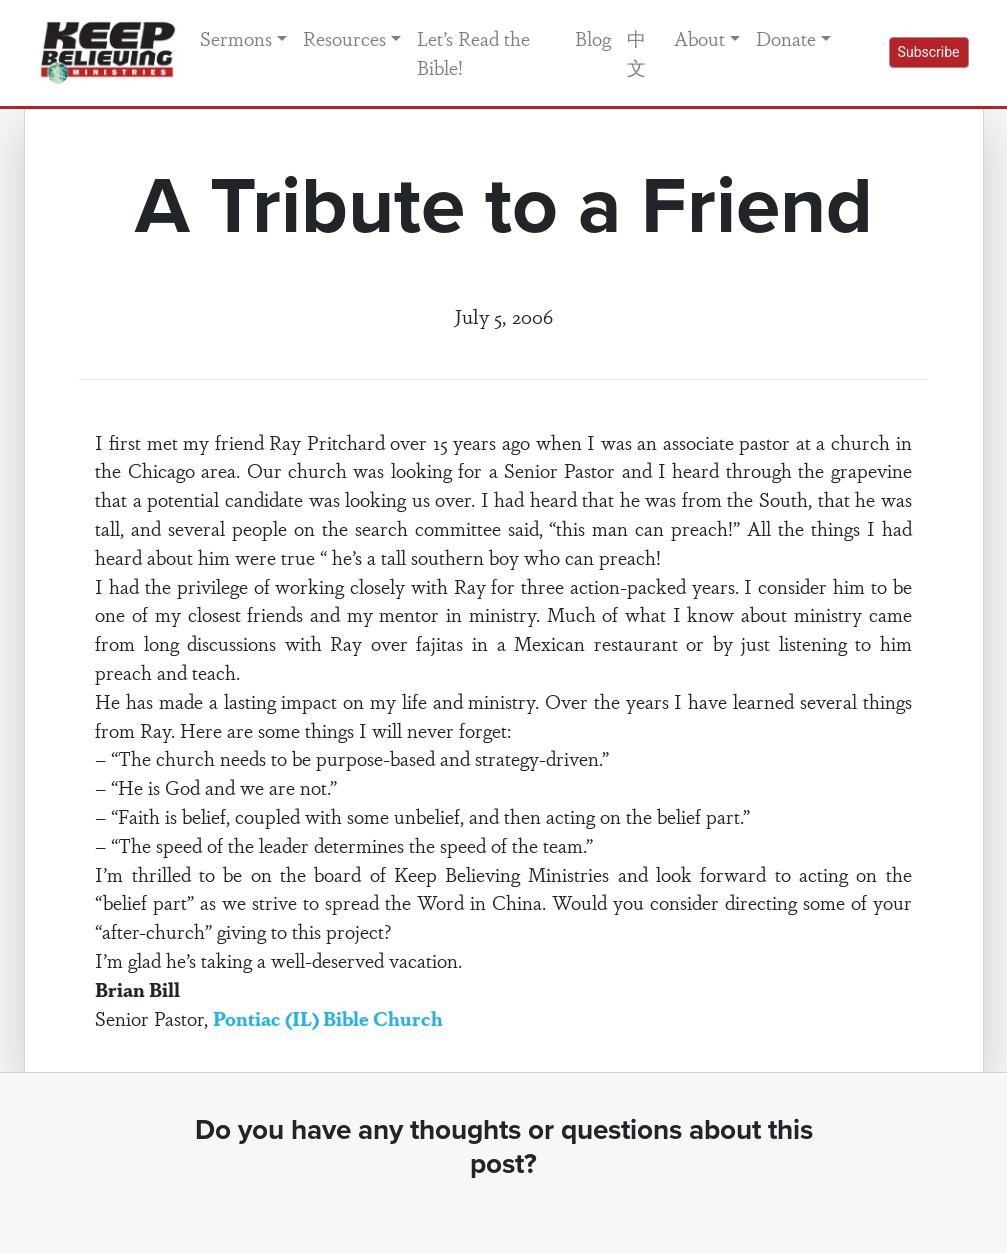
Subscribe (929, 52)
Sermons (236, 38)
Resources (344, 38)
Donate (786, 38)
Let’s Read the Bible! (473, 52)
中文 (636, 52)
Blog (593, 38)
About (699, 38)
